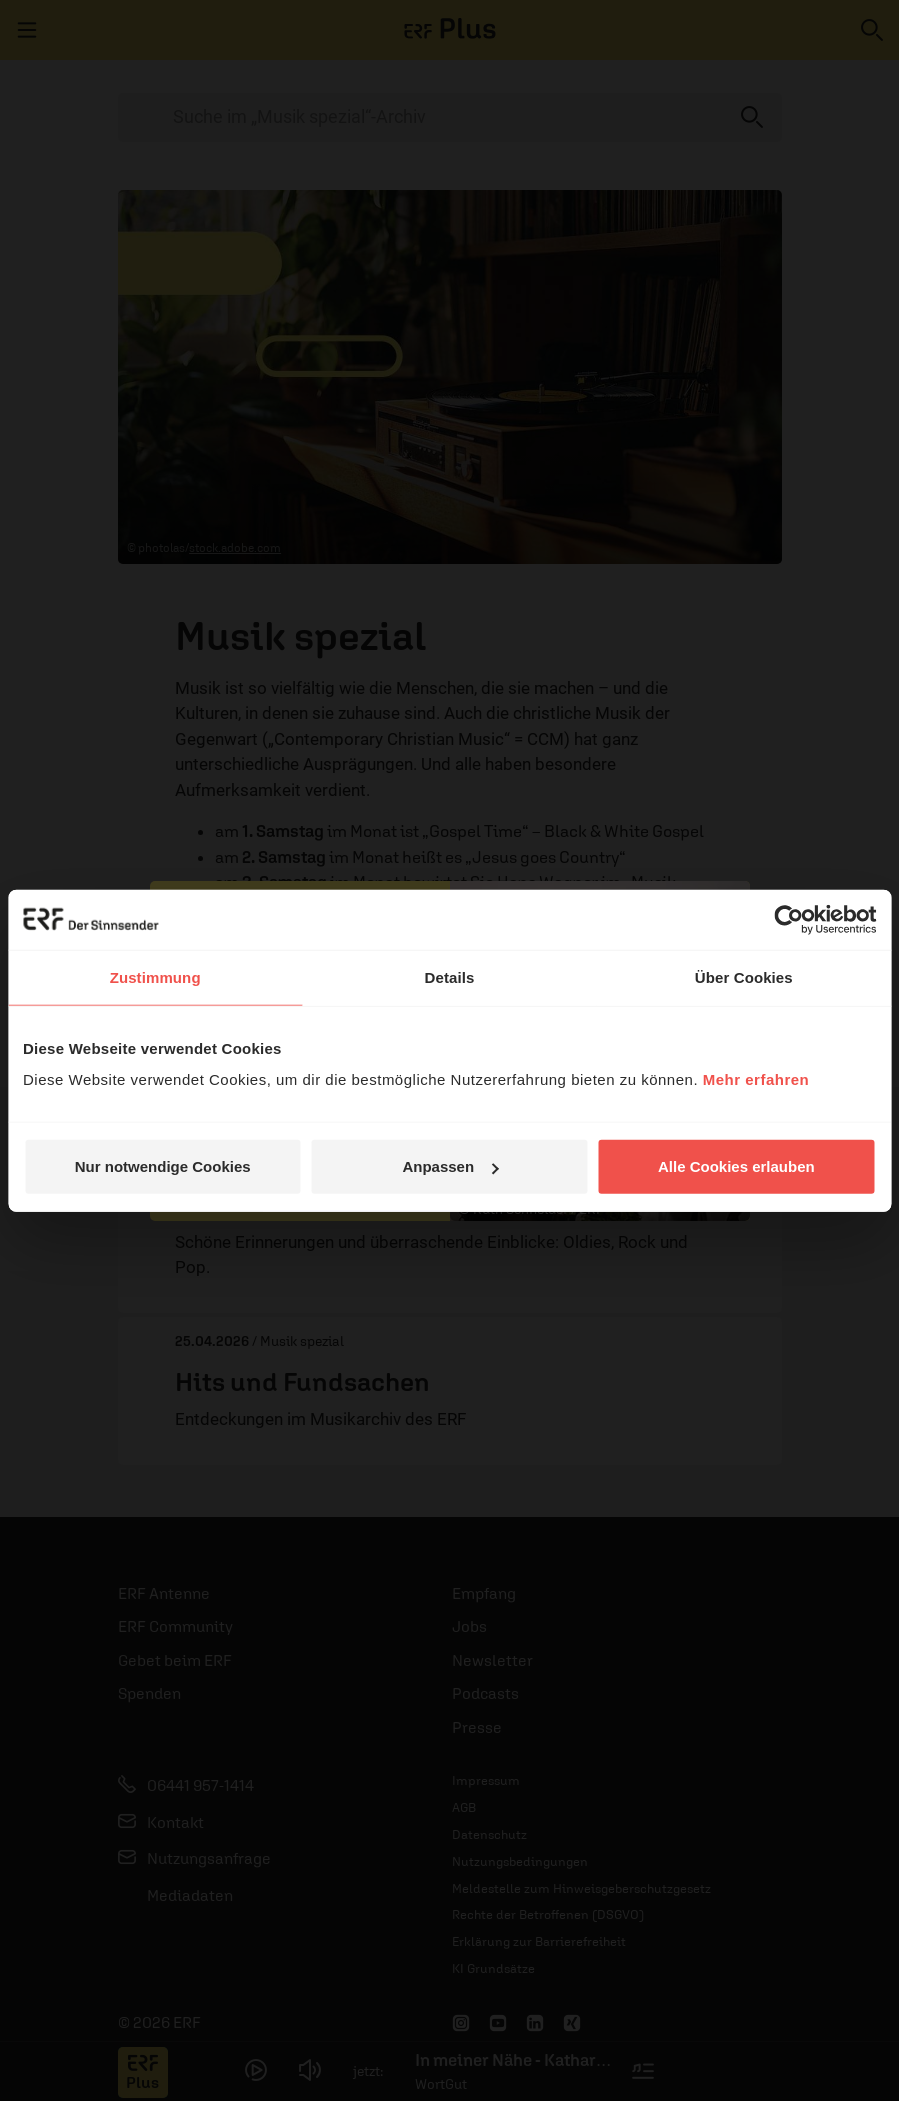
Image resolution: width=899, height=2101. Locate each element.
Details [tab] (450, 976)
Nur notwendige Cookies (163, 1166)
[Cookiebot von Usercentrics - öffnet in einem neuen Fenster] (788, 919)
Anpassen (450, 1166)
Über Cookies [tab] (744, 976)
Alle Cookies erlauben (736, 1166)
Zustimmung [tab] (155, 976)
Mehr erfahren (756, 1079)
